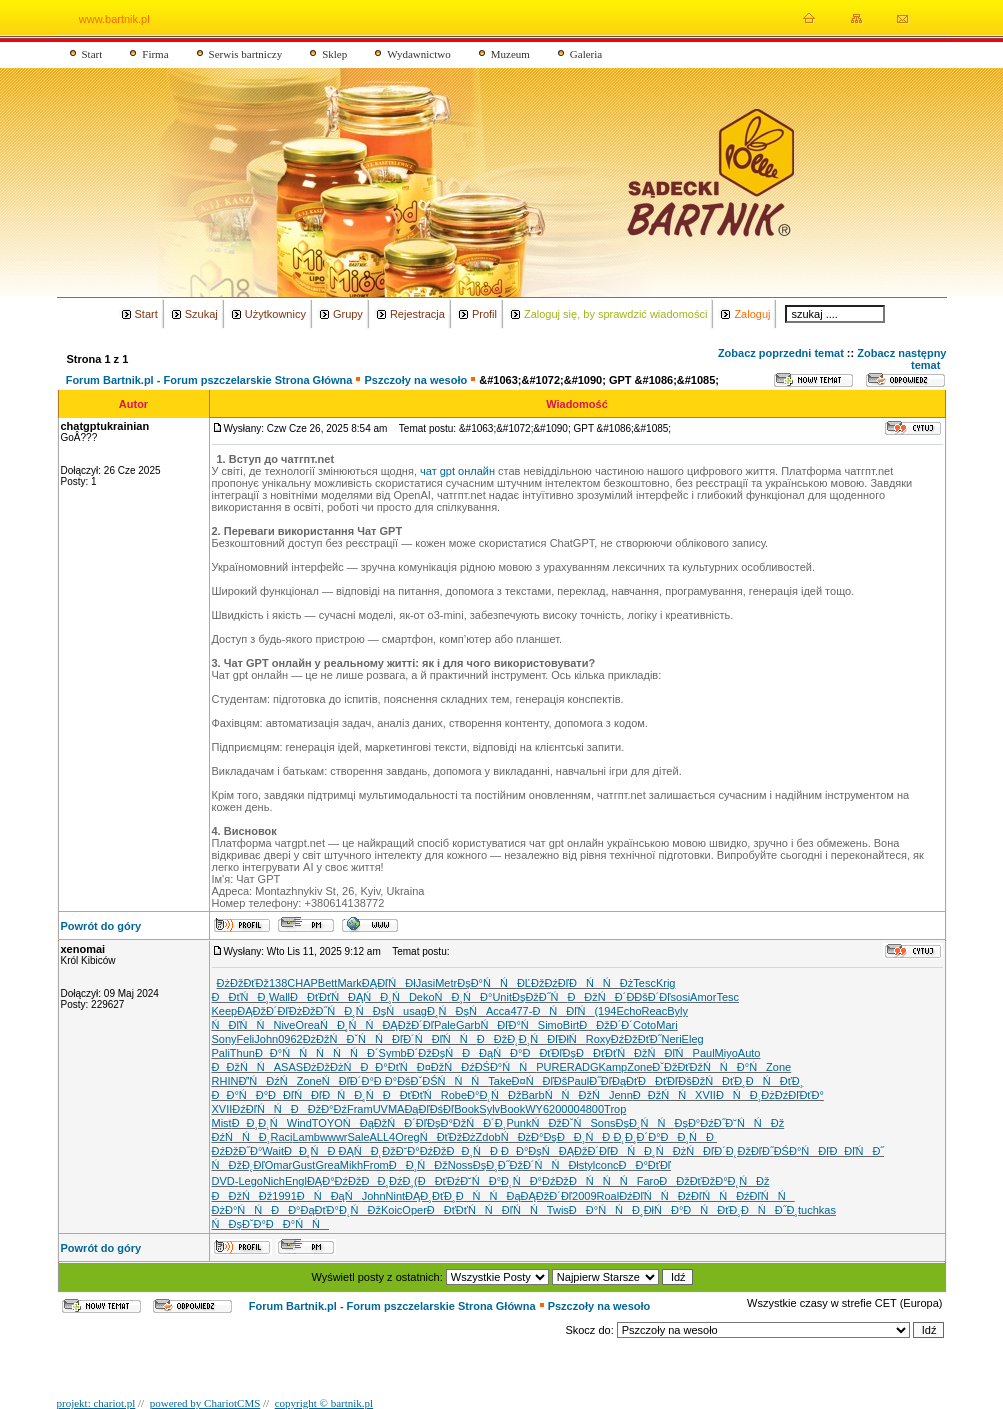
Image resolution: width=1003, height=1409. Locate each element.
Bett (328, 983)
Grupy (348, 314)
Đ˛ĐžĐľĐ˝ (750, 1151)
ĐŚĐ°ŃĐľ (802, 1151)
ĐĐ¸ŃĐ (585, 1137)
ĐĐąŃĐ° (492, 1053)
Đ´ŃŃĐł (551, 1165)
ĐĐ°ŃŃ (297, 1224)
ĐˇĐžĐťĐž (677, 1067)
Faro (648, 1181)
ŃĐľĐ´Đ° (348, 1081)
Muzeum (510, 54)
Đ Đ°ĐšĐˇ (398, 1081)
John (266, 1039)
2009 (584, 1196)
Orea (308, 1025)
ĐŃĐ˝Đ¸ (769, 1210)
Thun (242, 1053)
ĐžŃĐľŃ (663, 1053)
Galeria (586, 54)
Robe (454, 1095)
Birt (571, 1025)
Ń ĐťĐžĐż (448, 1137)
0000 (567, 1109)
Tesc (644, 983)
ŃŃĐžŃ (577, 1095)
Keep (225, 1011)
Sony (224, 1039)
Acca (498, 1011)
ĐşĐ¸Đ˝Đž (498, 1165)
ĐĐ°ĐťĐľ (645, 1165)
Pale (445, 1025)
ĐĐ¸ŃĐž (418, 1165)
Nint (396, 1196)
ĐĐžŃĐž (242, 1196)
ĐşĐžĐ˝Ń (539, 997)
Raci (281, 1137)
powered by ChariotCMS (205, 1403)
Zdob (488, 1137)
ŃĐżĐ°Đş (529, 1137)
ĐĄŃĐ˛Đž (366, 1151)
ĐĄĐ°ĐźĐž (334, 1181)
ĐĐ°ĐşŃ (530, 1151)
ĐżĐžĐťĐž (243, 983)
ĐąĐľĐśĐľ (429, 1109)
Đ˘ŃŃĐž (754, 1123)
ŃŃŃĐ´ (347, 1053)
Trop (615, 1109)
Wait (273, 1151)
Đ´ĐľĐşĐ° (428, 1123)
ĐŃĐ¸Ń (641, 1151)
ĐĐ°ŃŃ (285, 1053)
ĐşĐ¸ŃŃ (645, 1123)
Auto (749, 1053)
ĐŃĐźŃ (267, 1081)
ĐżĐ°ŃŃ (242, 1210)
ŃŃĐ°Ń (734, 1067)
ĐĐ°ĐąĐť (298, 1210)
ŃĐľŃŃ (243, 1025)
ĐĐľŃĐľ (295, 1095)
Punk (518, 1123)
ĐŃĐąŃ (329, 1196)
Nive (284, 1025)
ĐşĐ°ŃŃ (487, 983)
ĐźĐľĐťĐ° (799, 1095)
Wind (299, 1123)
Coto (644, 1025)
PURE (551, 1067)
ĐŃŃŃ (603, 1181)
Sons (602, 1123)
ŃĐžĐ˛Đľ (238, 1165)
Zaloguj (752, 314)
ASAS (288, 1067)
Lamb (306, 1137)
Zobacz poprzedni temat (781, 353)
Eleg (693, 1039)
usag (415, 1011)
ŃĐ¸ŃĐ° (464, 997)
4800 (592, 1109)
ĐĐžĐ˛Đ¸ (504, 1039)
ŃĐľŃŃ (516, 1210)
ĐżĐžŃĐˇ (330, 1039)
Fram (360, 1109)
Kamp (613, 1067)
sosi (681, 997)
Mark (349, 983)
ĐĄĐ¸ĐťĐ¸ (430, 1196)
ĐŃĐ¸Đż (745, 1095)
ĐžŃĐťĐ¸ (719, 1081)
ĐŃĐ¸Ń (352, 1095)
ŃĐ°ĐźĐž (541, 1181)
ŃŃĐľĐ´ (386, 1039)
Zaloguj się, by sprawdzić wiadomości (615, 314)
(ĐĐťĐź (437, 1181)
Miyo (726, 1053)
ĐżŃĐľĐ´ (699, 1151)
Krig (666, 983)
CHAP (302, 983)
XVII (705, 1095)
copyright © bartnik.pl (324, 1403)
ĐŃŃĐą (488, 1196)
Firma (155, 54)
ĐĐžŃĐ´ (596, 997)
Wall (279, 997)
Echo (628, 1011)
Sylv (489, 1109)
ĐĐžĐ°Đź (319, 1109)
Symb (393, 1053)
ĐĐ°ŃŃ (600, 1210)
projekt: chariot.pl (96, 1403)
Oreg (407, 1137)
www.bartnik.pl (114, 19)
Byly (677, 1011)
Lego (250, 1181)
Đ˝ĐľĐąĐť (613, 1081)
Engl (296, 1181)
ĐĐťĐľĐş (549, 1053)
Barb (532, 1095)
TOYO (327, 1123)
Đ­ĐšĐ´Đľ (648, 997)
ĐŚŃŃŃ (455, 1081)
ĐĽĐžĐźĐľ (543, 983)
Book (466, 1109)
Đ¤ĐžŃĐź (446, 1067)
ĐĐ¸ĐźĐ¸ (387, 1181)
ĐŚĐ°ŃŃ (506, 1067)
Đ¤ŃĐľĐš (540, 1081)
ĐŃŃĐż (601, 983)
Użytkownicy (275, 314)
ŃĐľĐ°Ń (508, 1025)
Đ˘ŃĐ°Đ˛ (486, 1181)
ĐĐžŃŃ (243, 1067)
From (376, 1165)
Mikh (351, 1165)
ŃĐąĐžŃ (373, 1123)
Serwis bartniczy (246, 54)
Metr (446, 983)
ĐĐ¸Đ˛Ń (259, 1123)
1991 (284, 1196)
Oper (414, 1210)
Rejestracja (417, 314)
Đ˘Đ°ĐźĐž (421, 1151)
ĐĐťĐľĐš (665, 1081)
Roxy (598, 1039)
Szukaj (201, 314)
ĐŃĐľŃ (563, 1011)
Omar (279, 1165)
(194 (605, 1011)
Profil (484, 314)
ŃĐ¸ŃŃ (351, 1025)
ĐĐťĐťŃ (319, 997)
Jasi (426, 983)
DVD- (225, 1181)
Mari (666, 1025)
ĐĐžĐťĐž (687, 1181)
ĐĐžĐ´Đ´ (606, 1025)
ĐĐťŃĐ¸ (241, 997)
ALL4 (383, 1137)
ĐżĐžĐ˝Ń (316, 1011)
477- (521, 1011)
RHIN (225, 1081)
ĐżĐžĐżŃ (331, 1067)
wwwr (334, 1137)
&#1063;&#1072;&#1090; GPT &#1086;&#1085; (599, 380)
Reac (655, 1011)
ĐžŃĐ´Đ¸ (480, 1123)
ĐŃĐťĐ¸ (775, 1081)
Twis (558, 1210)
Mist (222, 1123)
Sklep (334, 54)
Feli (246, 1039)
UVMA (389, 1109)
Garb (468, 1025)
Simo (550, 1025)
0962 (290, 1039)
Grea (327, 1165)
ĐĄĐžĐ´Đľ (262, 1011)
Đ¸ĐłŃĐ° (657, 1210)
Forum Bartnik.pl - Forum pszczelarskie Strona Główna (209, 380)
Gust (303, 1165)
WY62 (540, 1109)
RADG (583, 1067)
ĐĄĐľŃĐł (389, 983)
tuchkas (817, 1210)
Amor (703, 997)
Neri (671, 1039)
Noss (460, 1165)
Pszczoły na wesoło (415, 380)
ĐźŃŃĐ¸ (241, 1137)
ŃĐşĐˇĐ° (239, 1224)
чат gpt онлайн (457, 471)
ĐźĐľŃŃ (261, 1109)
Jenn (621, 1095)
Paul (704, 1053)
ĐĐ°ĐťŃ (388, 1067)
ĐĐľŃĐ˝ (856, 1151)
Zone (639, 1067)
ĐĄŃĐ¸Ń (378, 997)
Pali (221, 1053)
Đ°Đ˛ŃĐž (494, 1095)
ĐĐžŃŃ (664, 1095)
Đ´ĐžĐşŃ (434, 1053)
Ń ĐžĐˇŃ (560, 1123)
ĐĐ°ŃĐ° (240, 1095)
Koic (391, 1210)
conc (606, 1165)
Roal (608, 1196)
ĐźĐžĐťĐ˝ (636, 1039)
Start (92, 54)
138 (278, 983)
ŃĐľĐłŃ (557, 1039)
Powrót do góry (101, 926)
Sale (359, 1137)
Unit (502, 997)
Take (499, 1081)
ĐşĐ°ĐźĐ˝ (699, 1123)
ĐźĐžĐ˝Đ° (237, 1151)
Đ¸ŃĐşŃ (373, 1011)
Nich (274, 1181)
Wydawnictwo (419, 54)
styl (587, 1165)
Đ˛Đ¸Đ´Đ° (636, 1137)
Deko (422, 997)
